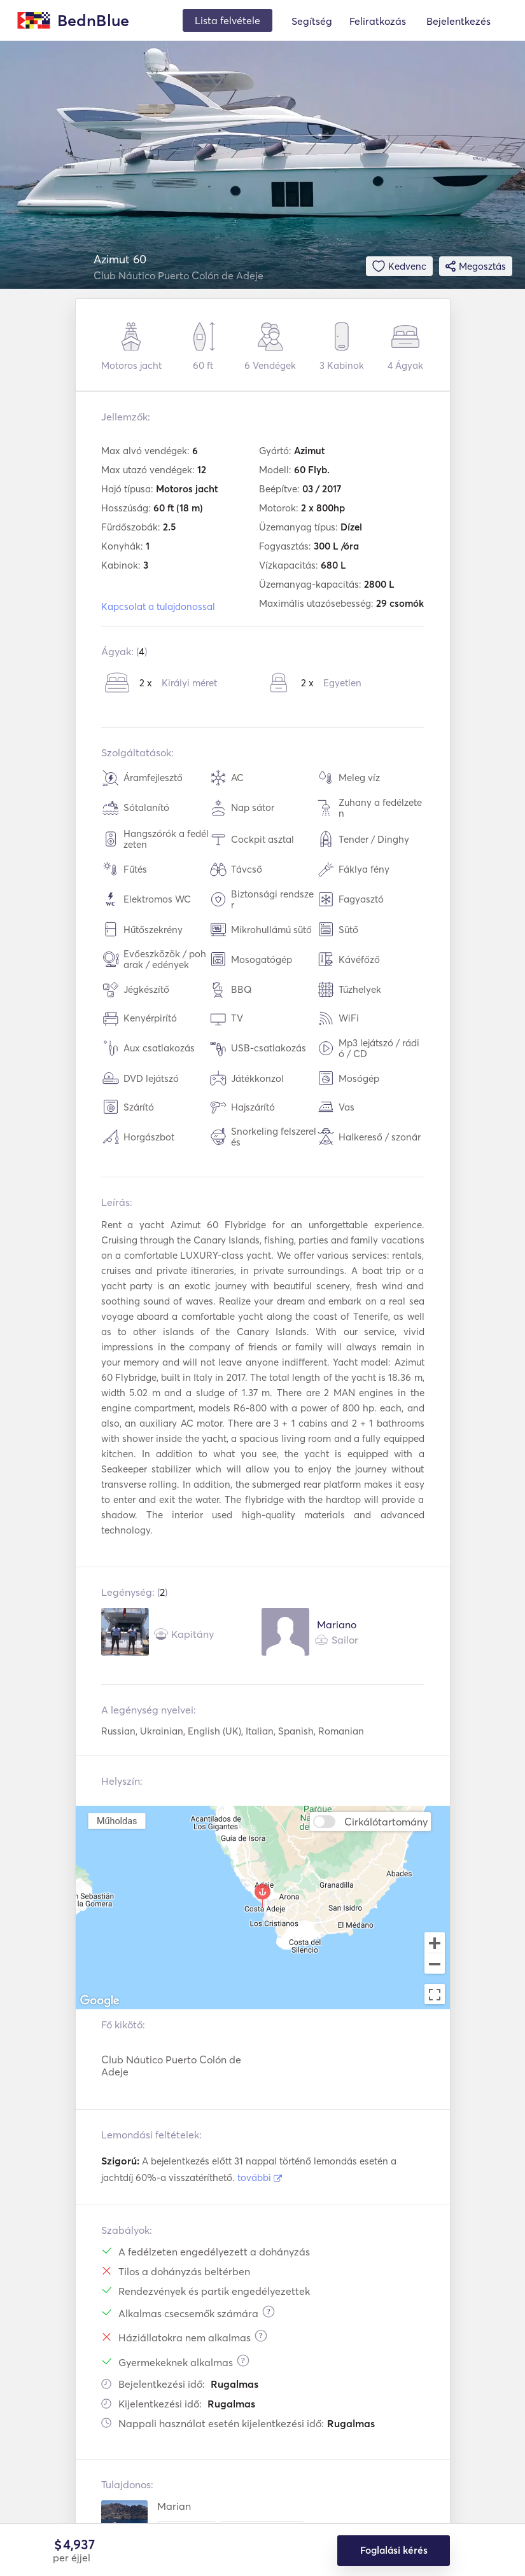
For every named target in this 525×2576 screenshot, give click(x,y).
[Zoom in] (434, 1942)
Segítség (311, 21)
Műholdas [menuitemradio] (116, 1820)
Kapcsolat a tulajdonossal (158, 606)
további (259, 2177)
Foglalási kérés (394, 2550)
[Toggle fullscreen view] (434, 1994)
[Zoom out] (434, 1965)
